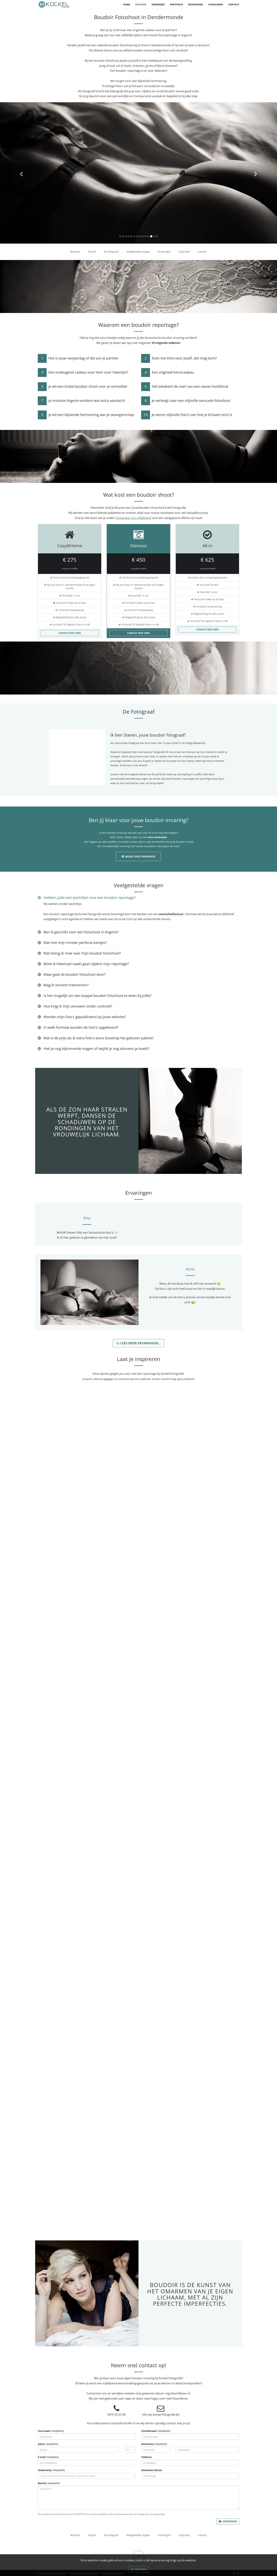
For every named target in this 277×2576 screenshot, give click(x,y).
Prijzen (92, 251)
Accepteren (138, 2569)
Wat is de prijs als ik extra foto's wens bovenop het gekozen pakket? (98, 1037)
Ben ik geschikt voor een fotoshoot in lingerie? (81, 931)
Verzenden (228, 2520)
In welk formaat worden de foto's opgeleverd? (80, 1026)
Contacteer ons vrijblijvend (133, 517)
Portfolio (176, 4)
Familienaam (155, 2430)
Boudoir (140, 4)
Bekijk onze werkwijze (138, 856)
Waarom (75, 251)
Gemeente (154, 2443)
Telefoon (146, 2456)
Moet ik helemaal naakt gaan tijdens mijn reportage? (86, 963)
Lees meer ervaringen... (138, 1342)
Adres (48, 2443)
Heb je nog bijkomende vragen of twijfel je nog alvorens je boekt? (96, 1048)
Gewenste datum (151, 2469)
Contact (233, 4)
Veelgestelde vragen (138, 251)
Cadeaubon (215, 4)
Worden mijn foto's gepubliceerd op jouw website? (84, 1016)
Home (126, 4)
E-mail (48, 2456)
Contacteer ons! (69, 632)
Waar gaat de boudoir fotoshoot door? (74, 973)
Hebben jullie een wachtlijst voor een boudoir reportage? (89, 897)
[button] (21, 173)
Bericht (49, 2482)
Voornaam (51, 2430)
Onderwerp (51, 2469)
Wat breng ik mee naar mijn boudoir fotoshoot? (82, 952)
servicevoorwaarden (123, 2513)
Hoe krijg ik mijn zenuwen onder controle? (77, 1005)
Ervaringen (195, 4)
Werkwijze (158, 4)
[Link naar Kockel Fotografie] (52, 4)
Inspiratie (184, 251)
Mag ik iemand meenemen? (66, 984)
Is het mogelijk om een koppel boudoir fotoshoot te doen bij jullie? (97, 995)
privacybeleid (100, 2513)
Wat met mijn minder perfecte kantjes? (75, 942)
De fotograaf (111, 251)
